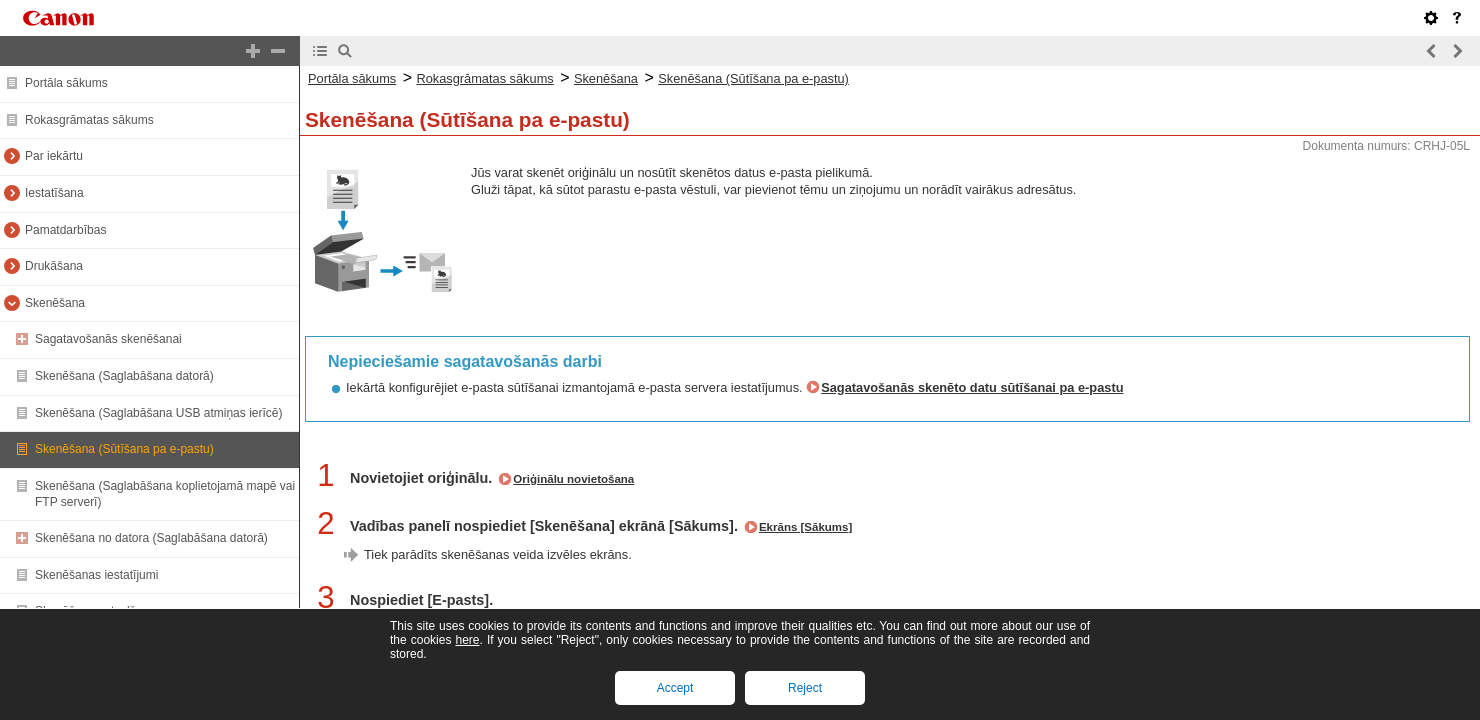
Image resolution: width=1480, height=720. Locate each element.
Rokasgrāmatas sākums (89, 120)
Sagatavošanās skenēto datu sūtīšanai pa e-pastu (972, 387)
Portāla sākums (66, 83)
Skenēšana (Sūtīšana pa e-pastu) (124, 449)
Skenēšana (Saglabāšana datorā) (124, 376)
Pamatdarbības (65, 230)
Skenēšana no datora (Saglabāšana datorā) (151, 538)
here (467, 640)
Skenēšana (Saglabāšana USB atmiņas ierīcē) (158, 413)
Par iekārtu (54, 156)
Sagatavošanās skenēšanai (108, 339)
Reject (805, 688)
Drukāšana (54, 266)
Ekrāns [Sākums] (805, 527)
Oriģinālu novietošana (573, 479)
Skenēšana (55, 303)
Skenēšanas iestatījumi (96, 575)
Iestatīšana (54, 193)
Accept (675, 688)
